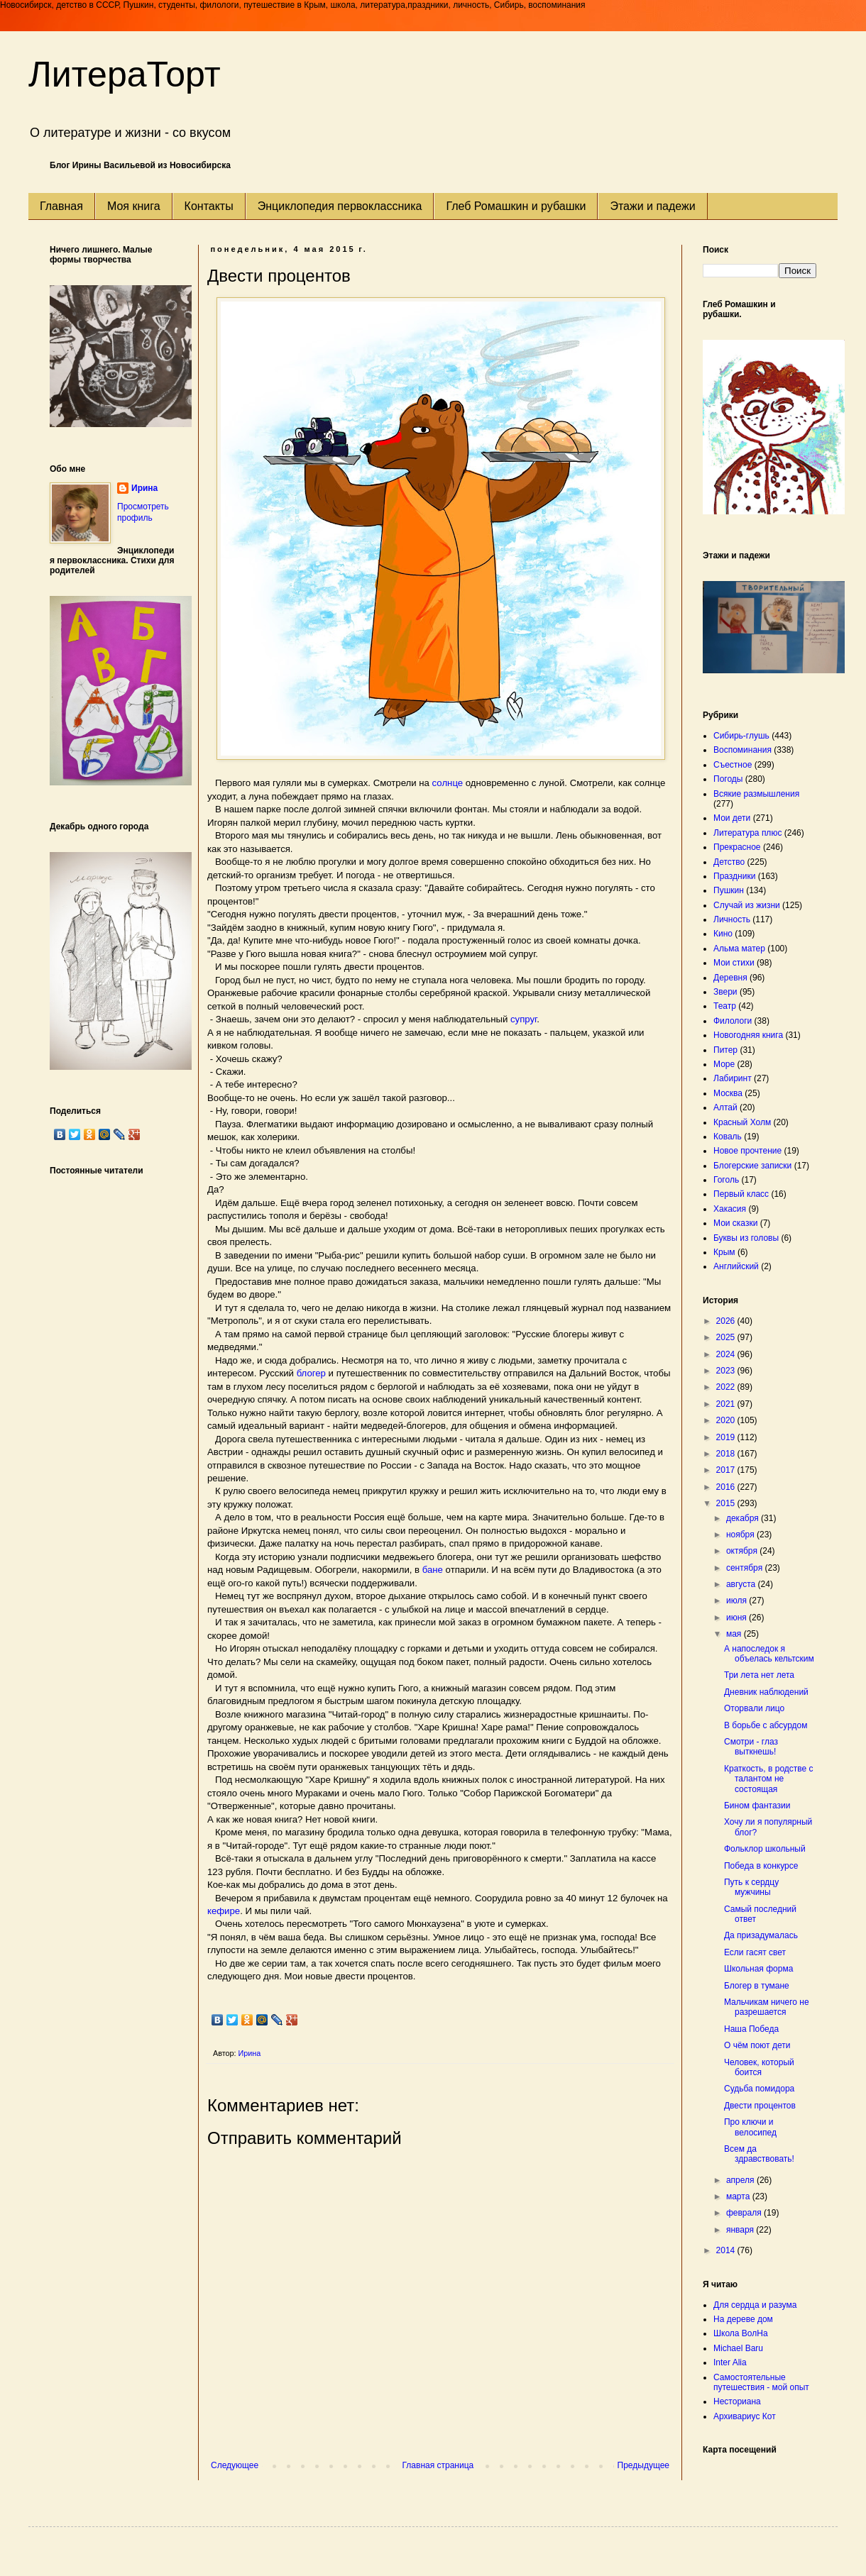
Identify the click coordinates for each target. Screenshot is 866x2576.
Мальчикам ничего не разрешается (766, 2007)
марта (739, 2196)
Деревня (730, 978)
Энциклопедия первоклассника (340, 206)
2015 (727, 1503)
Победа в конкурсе (761, 1866)
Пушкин (728, 890)
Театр (724, 1006)
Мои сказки (735, 1223)
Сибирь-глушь (741, 736)
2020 (727, 1420)
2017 (727, 1470)
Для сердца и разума (754, 2305)
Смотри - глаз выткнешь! (751, 1747)
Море (724, 1064)
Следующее (234, 2465)
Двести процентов (760, 2106)
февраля (745, 2213)
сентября (745, 1568)
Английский (736, 1266)
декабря (743, 1518)
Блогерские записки (752, 1166)
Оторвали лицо (754, 1708)
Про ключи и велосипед (750, 2127)
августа (742, 1584)
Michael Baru (738, 2348)
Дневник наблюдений (766, 1692)
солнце (446, 783)
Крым (724, 1252)
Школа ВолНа (740, 2333)
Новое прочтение (747, 1151)
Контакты (209, 206)
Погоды (727, 779)
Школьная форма (758, 1969)
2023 (727, 1371)
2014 (727, 2250)
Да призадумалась (761, 1935)
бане (432, 1569)
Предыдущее (643, 2465)
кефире (223, 1911)
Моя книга (133, 206)
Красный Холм (742, 1122)
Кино (723, 934)
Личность (731, 919)
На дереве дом (743, 2319)
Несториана (737, 2401)
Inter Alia (730, 2362)
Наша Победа (751, 2029)
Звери (725, 992)
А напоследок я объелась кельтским (769, 1654)
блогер (311, 1373)
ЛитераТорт (124, 74)
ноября (741, 1534)
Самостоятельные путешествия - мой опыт (761, 2382)
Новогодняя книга (748, 1035)
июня (737, 1618)
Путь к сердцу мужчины (751, 1887)
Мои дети (731, 818)
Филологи (732, 1021)
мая (735, 1634)
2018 (727, 1454)
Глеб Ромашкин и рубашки (516, 206)
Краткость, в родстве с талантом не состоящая (768, 1779)
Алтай (725, 1107)
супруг (523, 1019)
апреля (741, 2180)
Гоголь (726, 1180)
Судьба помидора (759, 2089)
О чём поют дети (757, 2045)
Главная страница (438, 2465)
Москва (727, 1093)
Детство (729, 862)
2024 (727, 1354)
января (741, 2230)
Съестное (732, 765)
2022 (727, 1387)
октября (743, 1551)
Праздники (734, 876)
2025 (727, 1337)
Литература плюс (747, 833)
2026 (727, 1321)
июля (737, 1600)
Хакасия (729, 1209)
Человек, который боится (759, 2067)
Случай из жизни (746, 905)
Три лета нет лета (759, 1675)
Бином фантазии (757, 1806)
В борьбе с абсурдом (766, 1725)
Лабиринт (732, 1078)
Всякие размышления (756, 794)
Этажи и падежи (652, 206)
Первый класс (741, 1194)
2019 (727, 1437)
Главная (61, 206)
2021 (727, 1404)
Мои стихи (734, 963)
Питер (725, 1050)
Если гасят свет (755, 1952)
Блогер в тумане (756, 1986)
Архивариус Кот (744, 2416)
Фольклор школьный (765, 1849)
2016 (727, 1487)
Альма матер (739, 948)
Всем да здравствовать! (759, 2154)
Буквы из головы (746, 1238)
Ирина (144, 488)
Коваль (727, 1136)
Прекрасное (737, 847)
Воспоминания (742, 750)
